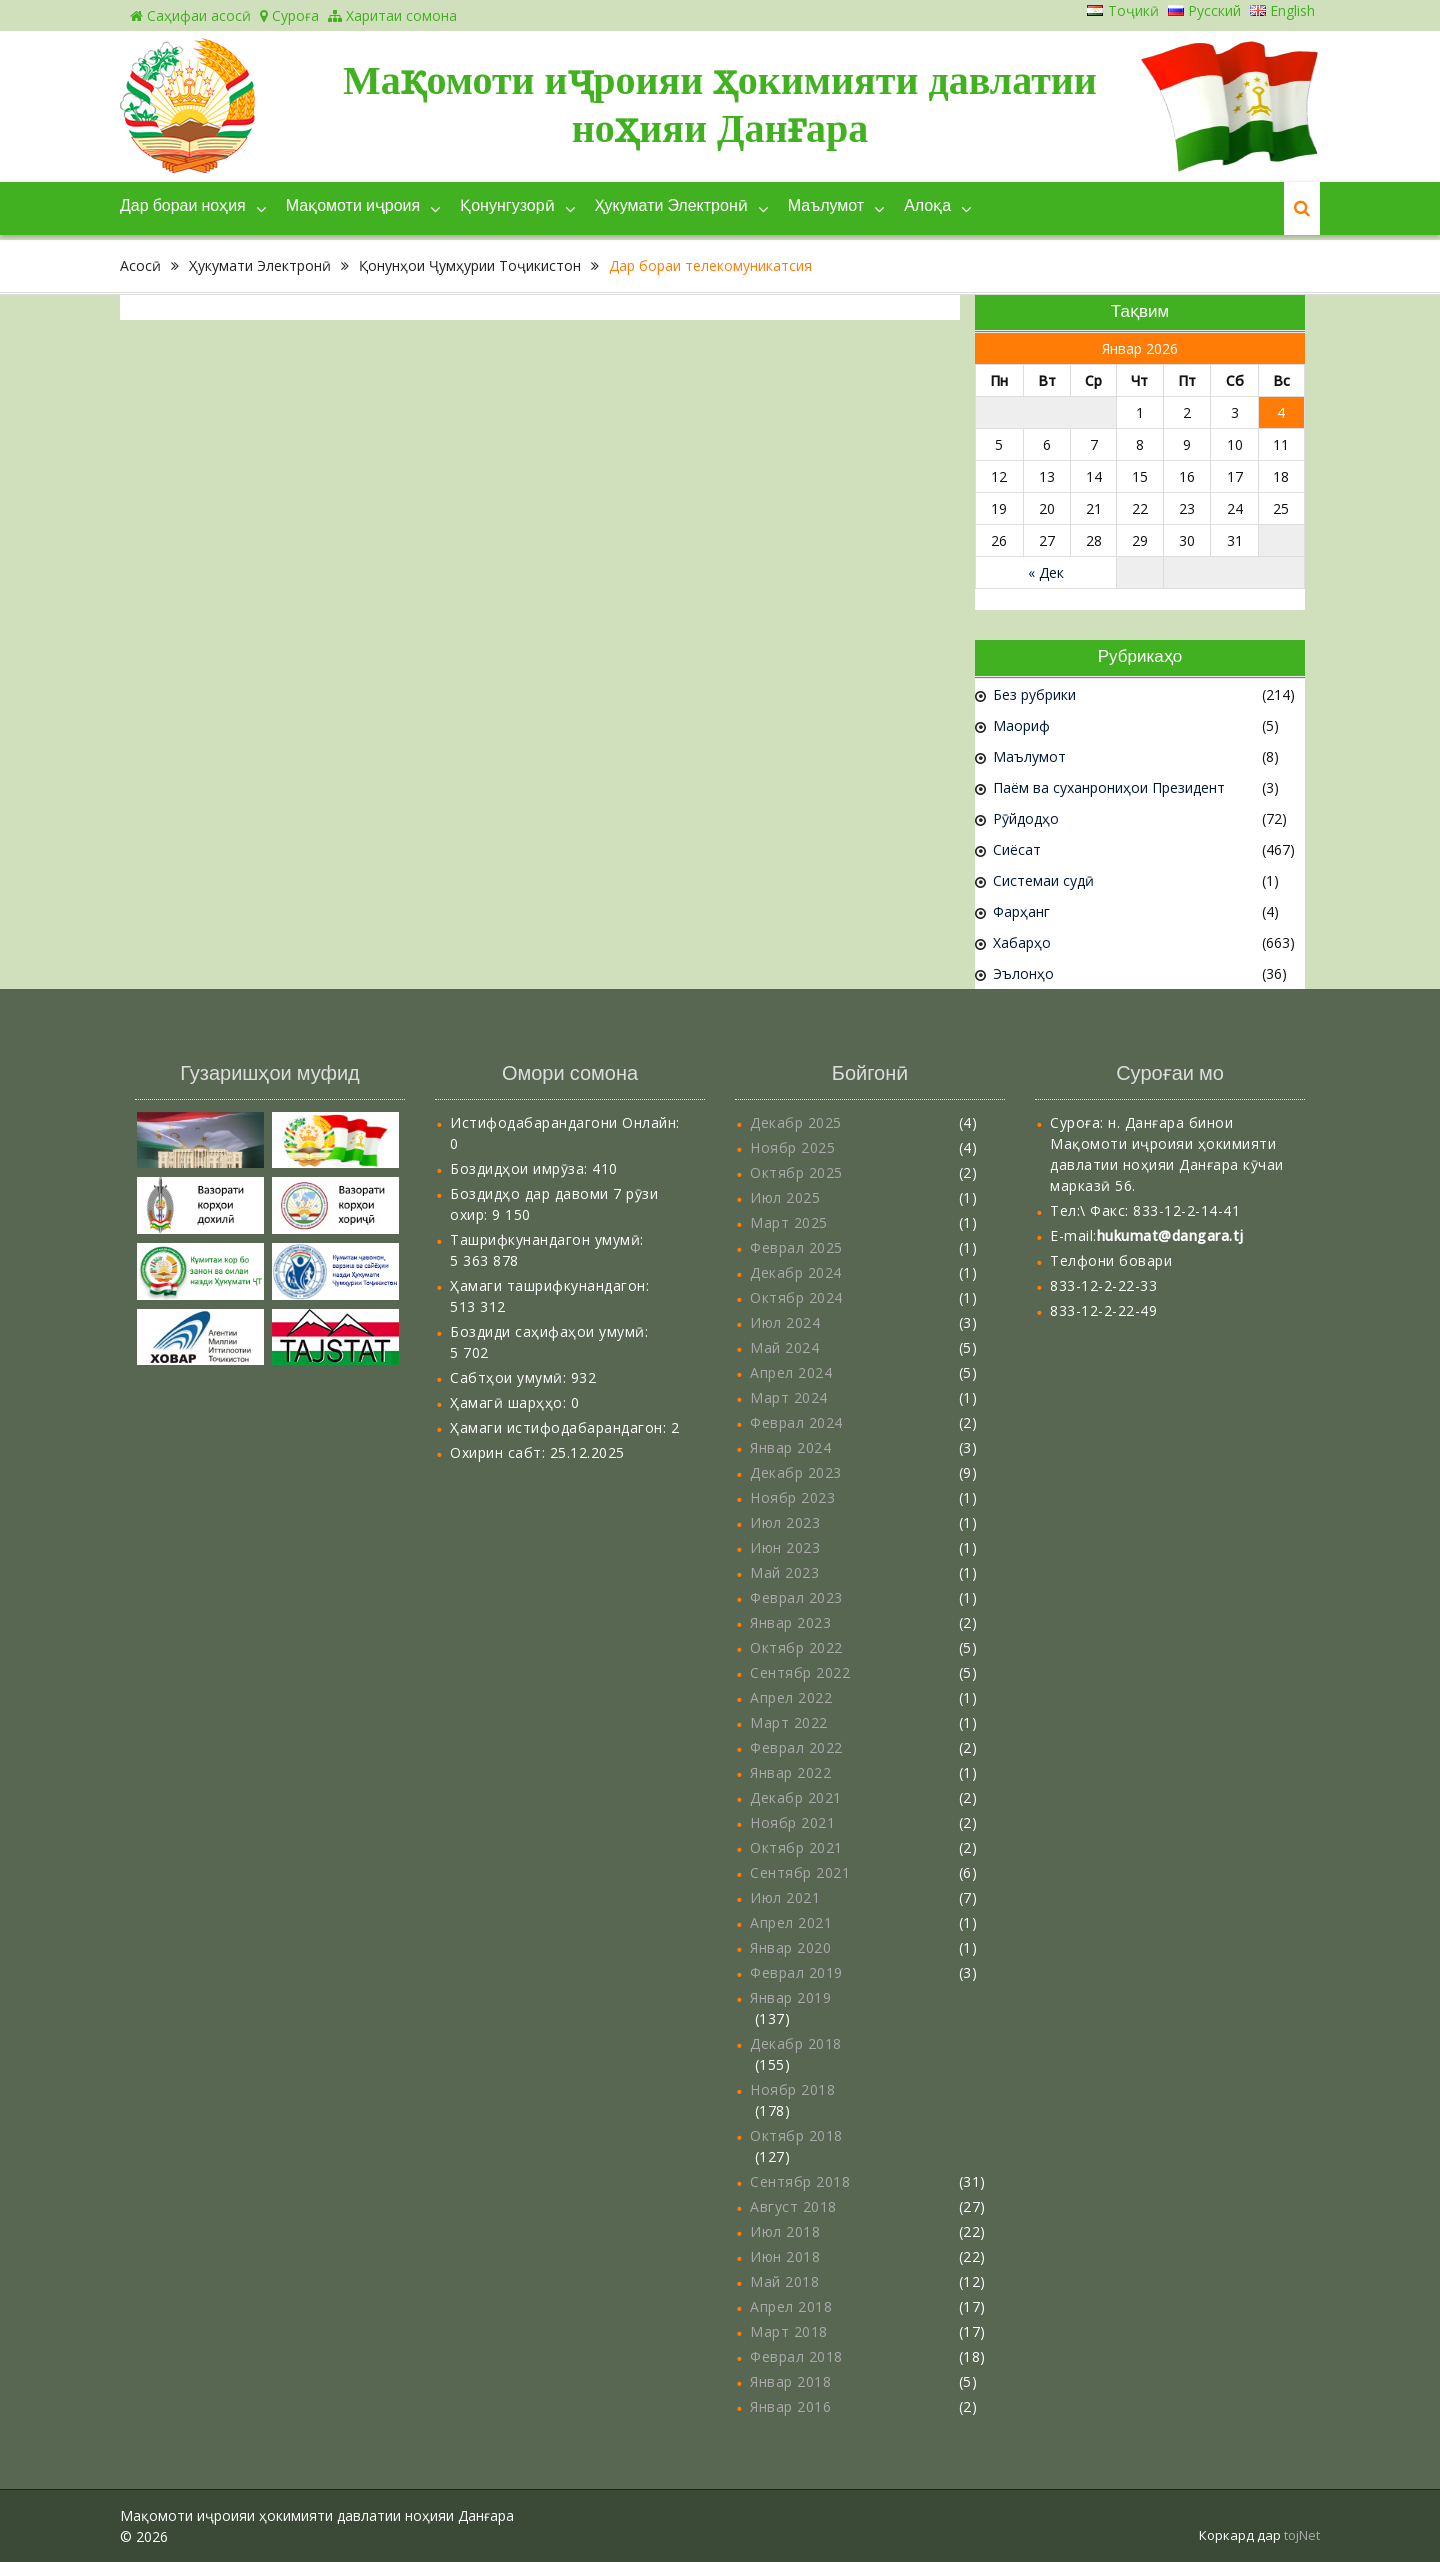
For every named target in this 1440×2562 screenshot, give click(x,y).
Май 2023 (784, 1572)
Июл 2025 (785, 1197)
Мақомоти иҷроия (353, 206)
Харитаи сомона (392, 15)
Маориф (1021, 725)
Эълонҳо (1023, 973)
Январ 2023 (790, 1622)
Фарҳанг (1021, 911)
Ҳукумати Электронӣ (671, 206)
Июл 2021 (785, 1897)
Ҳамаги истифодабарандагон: (560, 1427)
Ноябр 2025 (792, 1147)
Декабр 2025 (796, 1122)
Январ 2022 (790, 1772)
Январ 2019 (790, 1997)
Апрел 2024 (791, 1372)
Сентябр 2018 (800, 2181)
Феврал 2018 (796, 2356)
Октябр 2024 (796, 1297)
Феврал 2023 (796, 1597)
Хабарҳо (1022, 942)
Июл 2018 (785, 2231)
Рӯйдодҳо (1026, 818)
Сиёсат (1017, 849)
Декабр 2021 (796, 1797)
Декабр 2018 (796, 2043)
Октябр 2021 (796, 1847)
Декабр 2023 (796, 1472)
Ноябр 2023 (792, 1497)
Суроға (289, 15)
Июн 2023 (785, 1547)
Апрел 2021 (791, 1922)
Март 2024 (789, 1397)
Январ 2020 (790, 1947)
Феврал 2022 (796, 1747)
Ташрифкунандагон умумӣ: (547, 1239)
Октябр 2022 (796, 1647)
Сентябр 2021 (800, 1872)
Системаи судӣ (1043, 880)
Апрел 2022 (791, 1697)
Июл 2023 (785, 1522)
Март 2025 (789, 1222)
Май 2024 (784, 1347)
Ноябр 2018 (792, 2089)
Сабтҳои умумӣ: (510, 1377)
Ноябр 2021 (792, 1822)
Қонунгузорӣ (507, 206)
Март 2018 (789, 2331)
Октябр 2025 (796, 1172)
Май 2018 (784, 2281)
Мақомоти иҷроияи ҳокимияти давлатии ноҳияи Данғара (720, 104)
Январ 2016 (790, 2406)
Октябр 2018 (796, 2135)
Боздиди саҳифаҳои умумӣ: (549, 1331)
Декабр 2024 (796, 1272)
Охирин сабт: (500, 1452)
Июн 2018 (785, 2256)
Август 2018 (793, 2206)
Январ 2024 (790, 1447)
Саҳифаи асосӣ (190, 15)
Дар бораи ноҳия (183, 206)
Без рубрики (1034, 694)
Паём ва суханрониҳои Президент (1109, 787)
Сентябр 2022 (800, 1672)
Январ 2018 (790, 2381)
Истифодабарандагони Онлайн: (565, 1122)
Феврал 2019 (796, 1972)
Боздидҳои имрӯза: (521, 1168)
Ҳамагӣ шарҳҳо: (510, 1402)
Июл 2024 (785, 1322)
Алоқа (927, 206)
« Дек (1046, 572)
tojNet (1302, 2535)
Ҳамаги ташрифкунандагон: (549, 1285)
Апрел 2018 (791, 2306)
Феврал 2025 (796, 1247)
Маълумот (826, 206)
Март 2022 (789, 1722)
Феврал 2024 (796, 1422)
